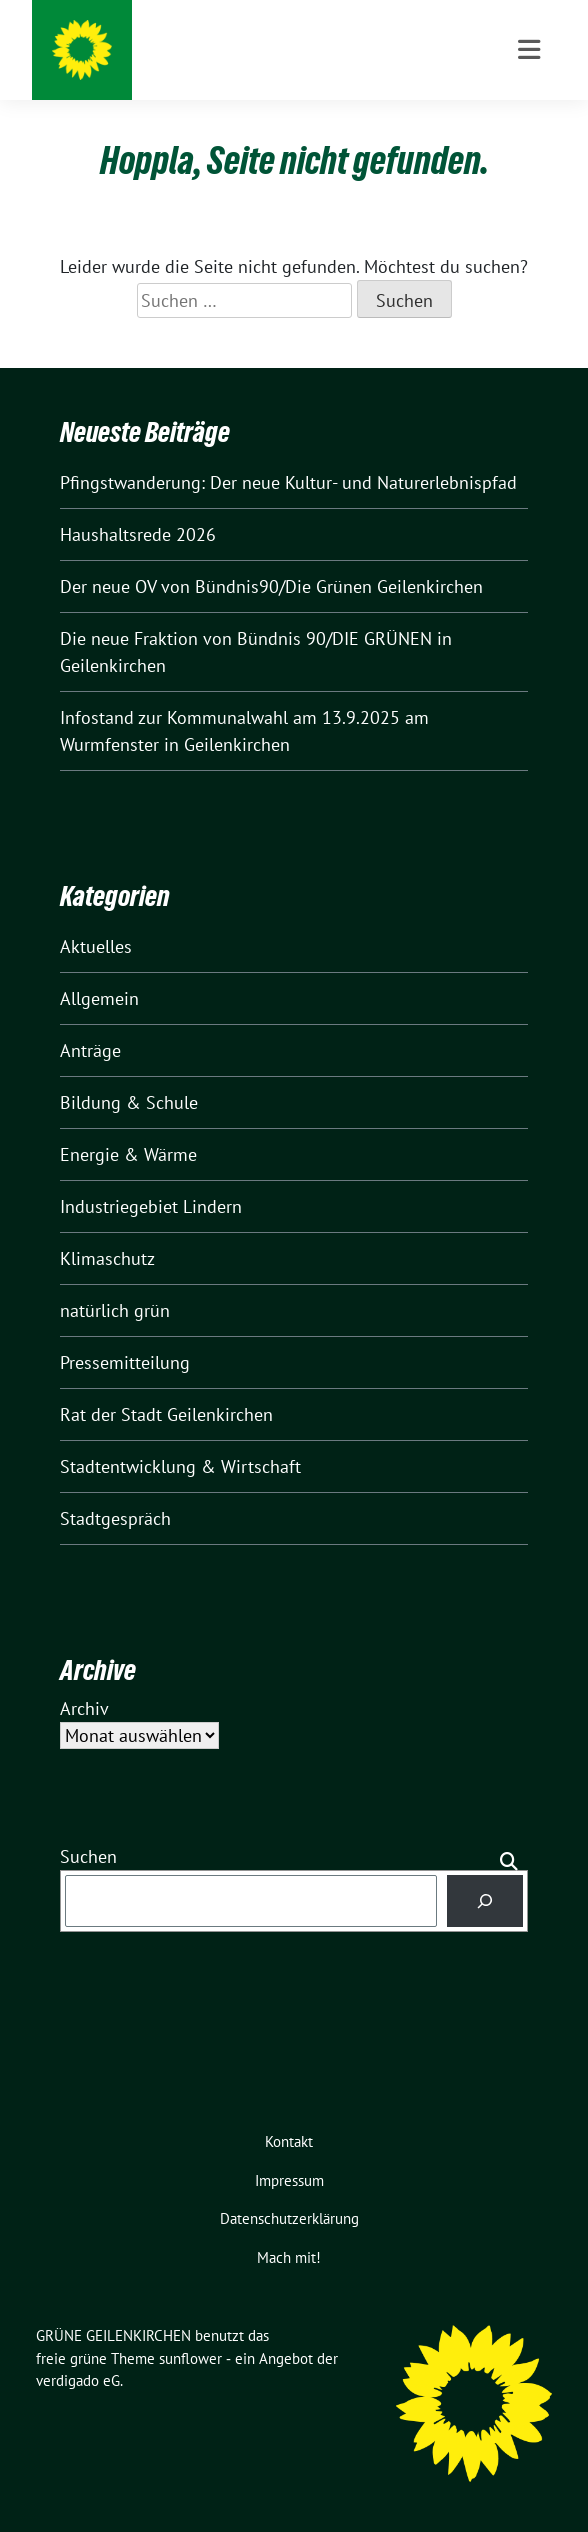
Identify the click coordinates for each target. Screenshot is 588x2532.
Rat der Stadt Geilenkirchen (166, 1414)
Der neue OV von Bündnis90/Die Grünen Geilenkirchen (271, 586)
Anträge (90, 1050)
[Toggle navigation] (529, 50)
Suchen (88, 1856)
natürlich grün (115, 1310)
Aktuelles (96, 946)
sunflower (190, 2358)
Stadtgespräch (115, 1518)
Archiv (84, 1708)
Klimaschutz (107, 1258)
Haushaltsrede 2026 (138, 534)
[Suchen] (485, 1901)
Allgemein (99, 998)
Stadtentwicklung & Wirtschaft (180, 1466)
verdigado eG (78, 2380)
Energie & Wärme (128, 1154)
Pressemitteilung (125, 1362)
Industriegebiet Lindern (151, 1206)
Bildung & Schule (129, 1102)
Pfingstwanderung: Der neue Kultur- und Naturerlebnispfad (288, 482)
